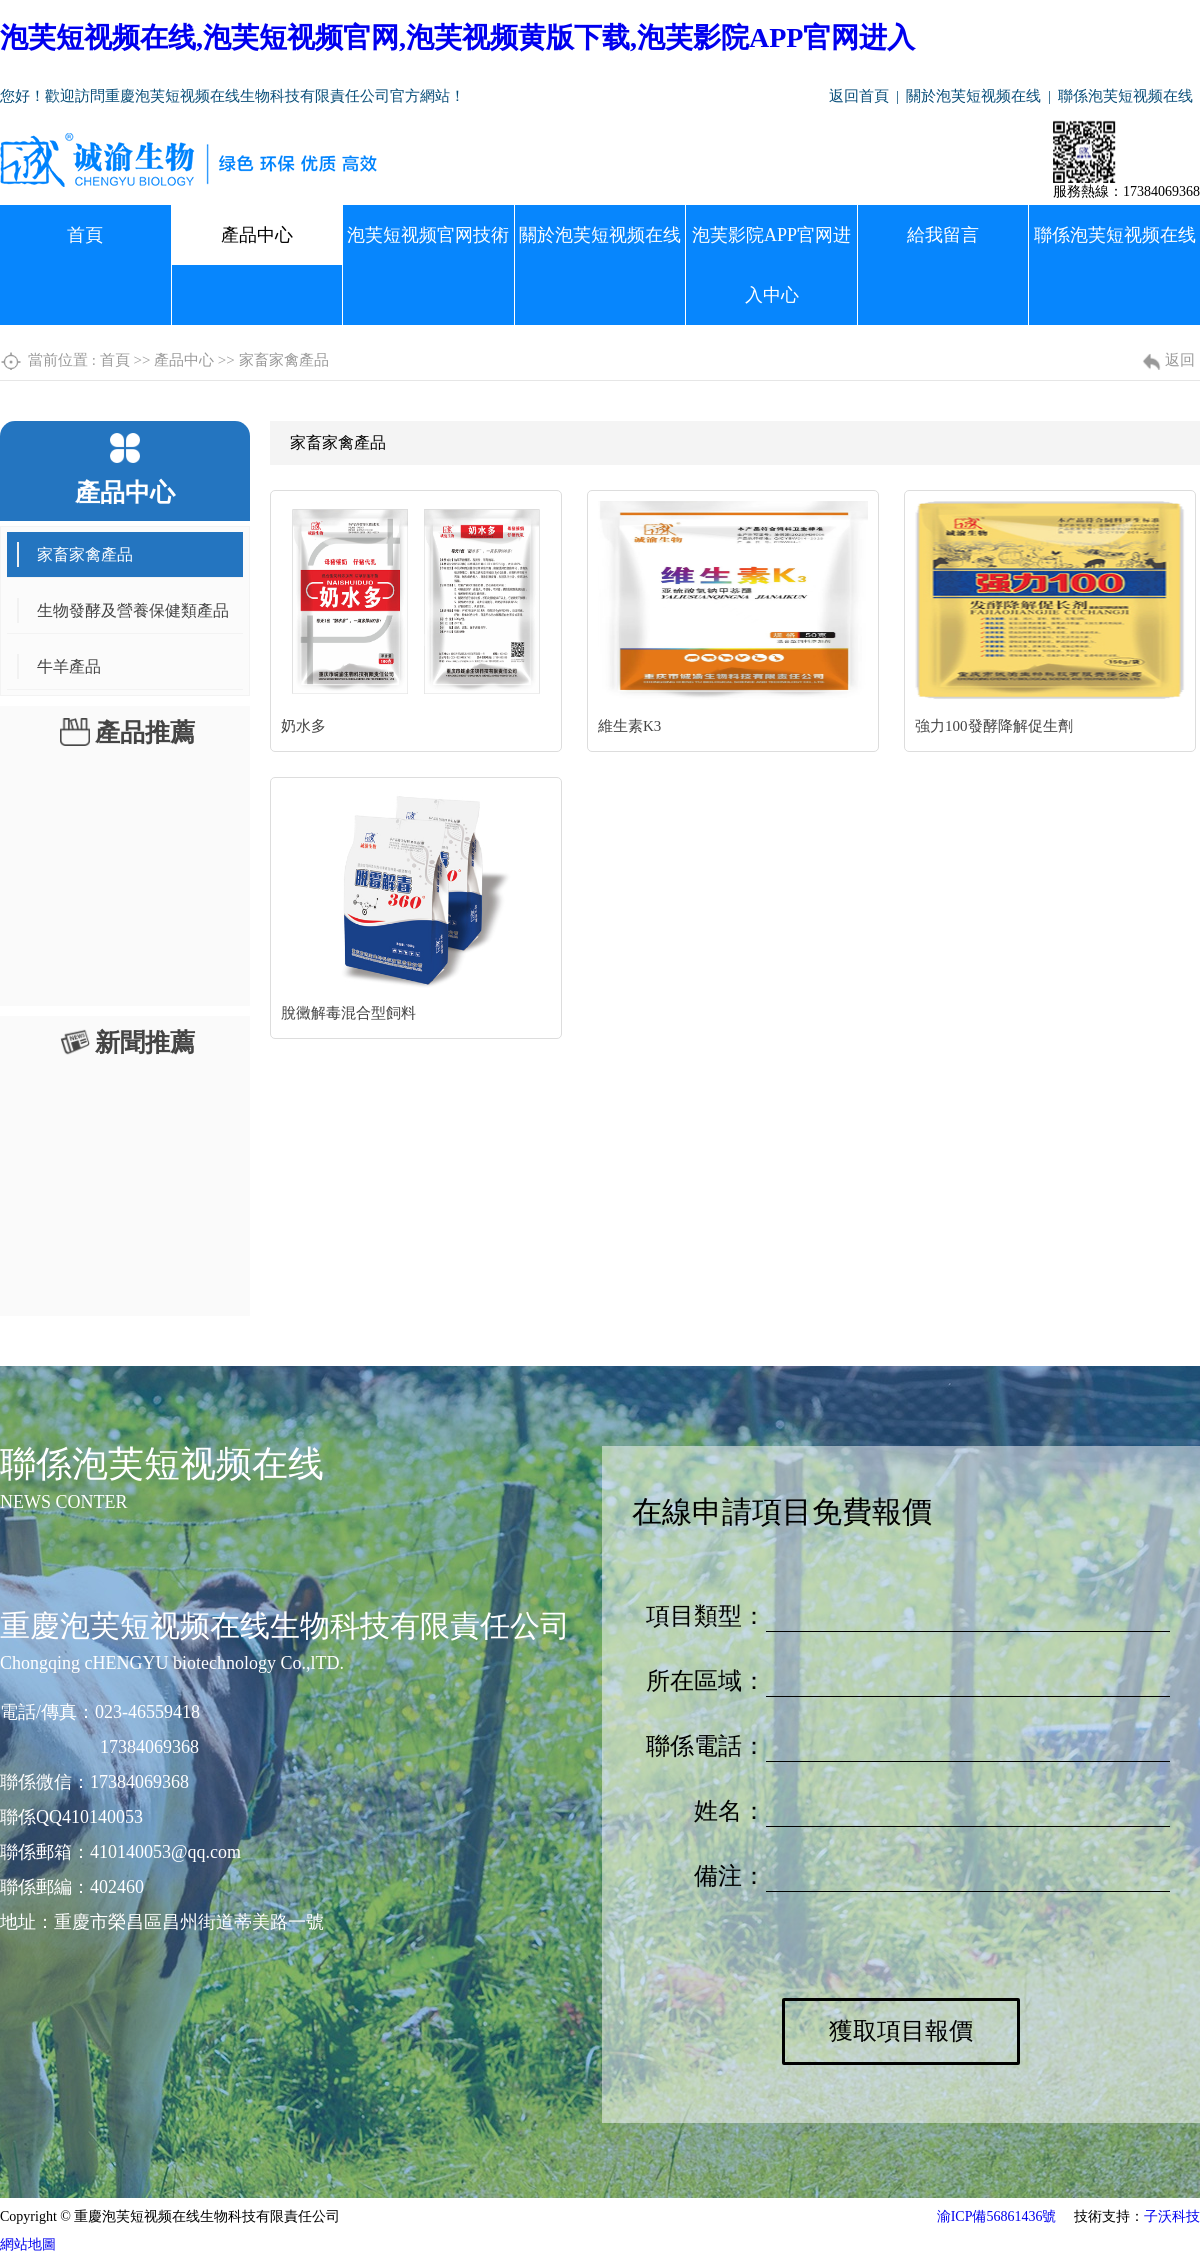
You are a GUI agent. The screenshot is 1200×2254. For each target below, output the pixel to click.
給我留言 (943, 235)
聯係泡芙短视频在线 (1125, 96)
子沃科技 (1172, 2216)
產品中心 (257, 235)
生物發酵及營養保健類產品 (133, 610)
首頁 (85, 235)
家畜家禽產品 (284, 360)
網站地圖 (28, 2244)
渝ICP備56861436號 (997, 2216)
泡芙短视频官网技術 (428, 235)
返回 (1180, 360)
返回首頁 (859, 96)
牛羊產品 (69, 666)
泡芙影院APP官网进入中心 (771, 265)
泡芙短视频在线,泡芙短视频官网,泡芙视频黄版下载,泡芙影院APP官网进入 (457, 37)
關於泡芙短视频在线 (973, 96)
